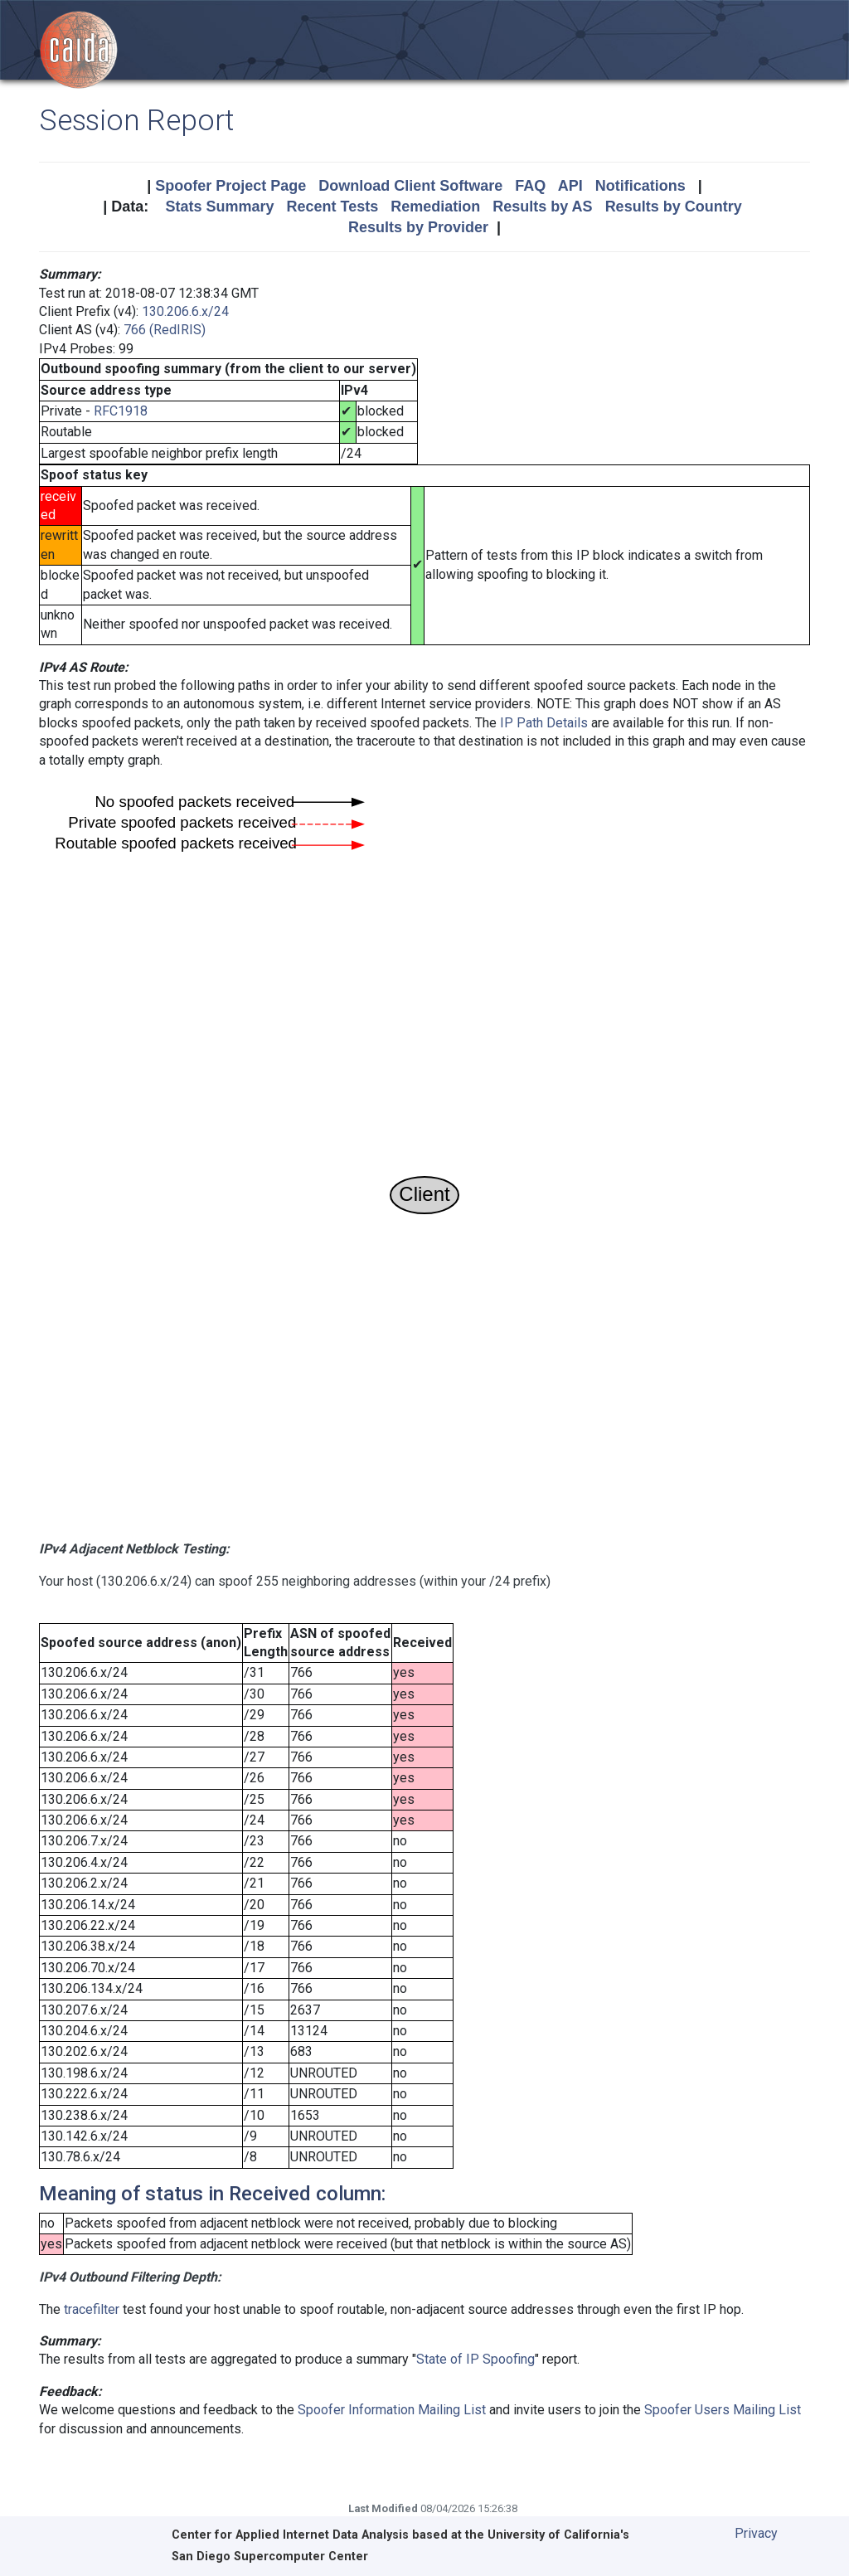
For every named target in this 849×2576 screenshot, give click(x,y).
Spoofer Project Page (230, 185)
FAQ (530, 185)
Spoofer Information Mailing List (392, 2410)
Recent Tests (332, 206)
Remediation (435, 206)
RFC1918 (121, 411)
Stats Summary (219, 206)
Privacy (756, 2533)
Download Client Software (410, 185)
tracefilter (91, 2309)
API (570, 185)
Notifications (640, 185)
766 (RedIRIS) (165, 330)
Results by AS (542, 206)
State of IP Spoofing (475, 2359)
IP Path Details (544, 723)
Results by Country (673, 206)
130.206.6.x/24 (185, 311)
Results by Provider (418, 227)
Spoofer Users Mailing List (722, 2410)
